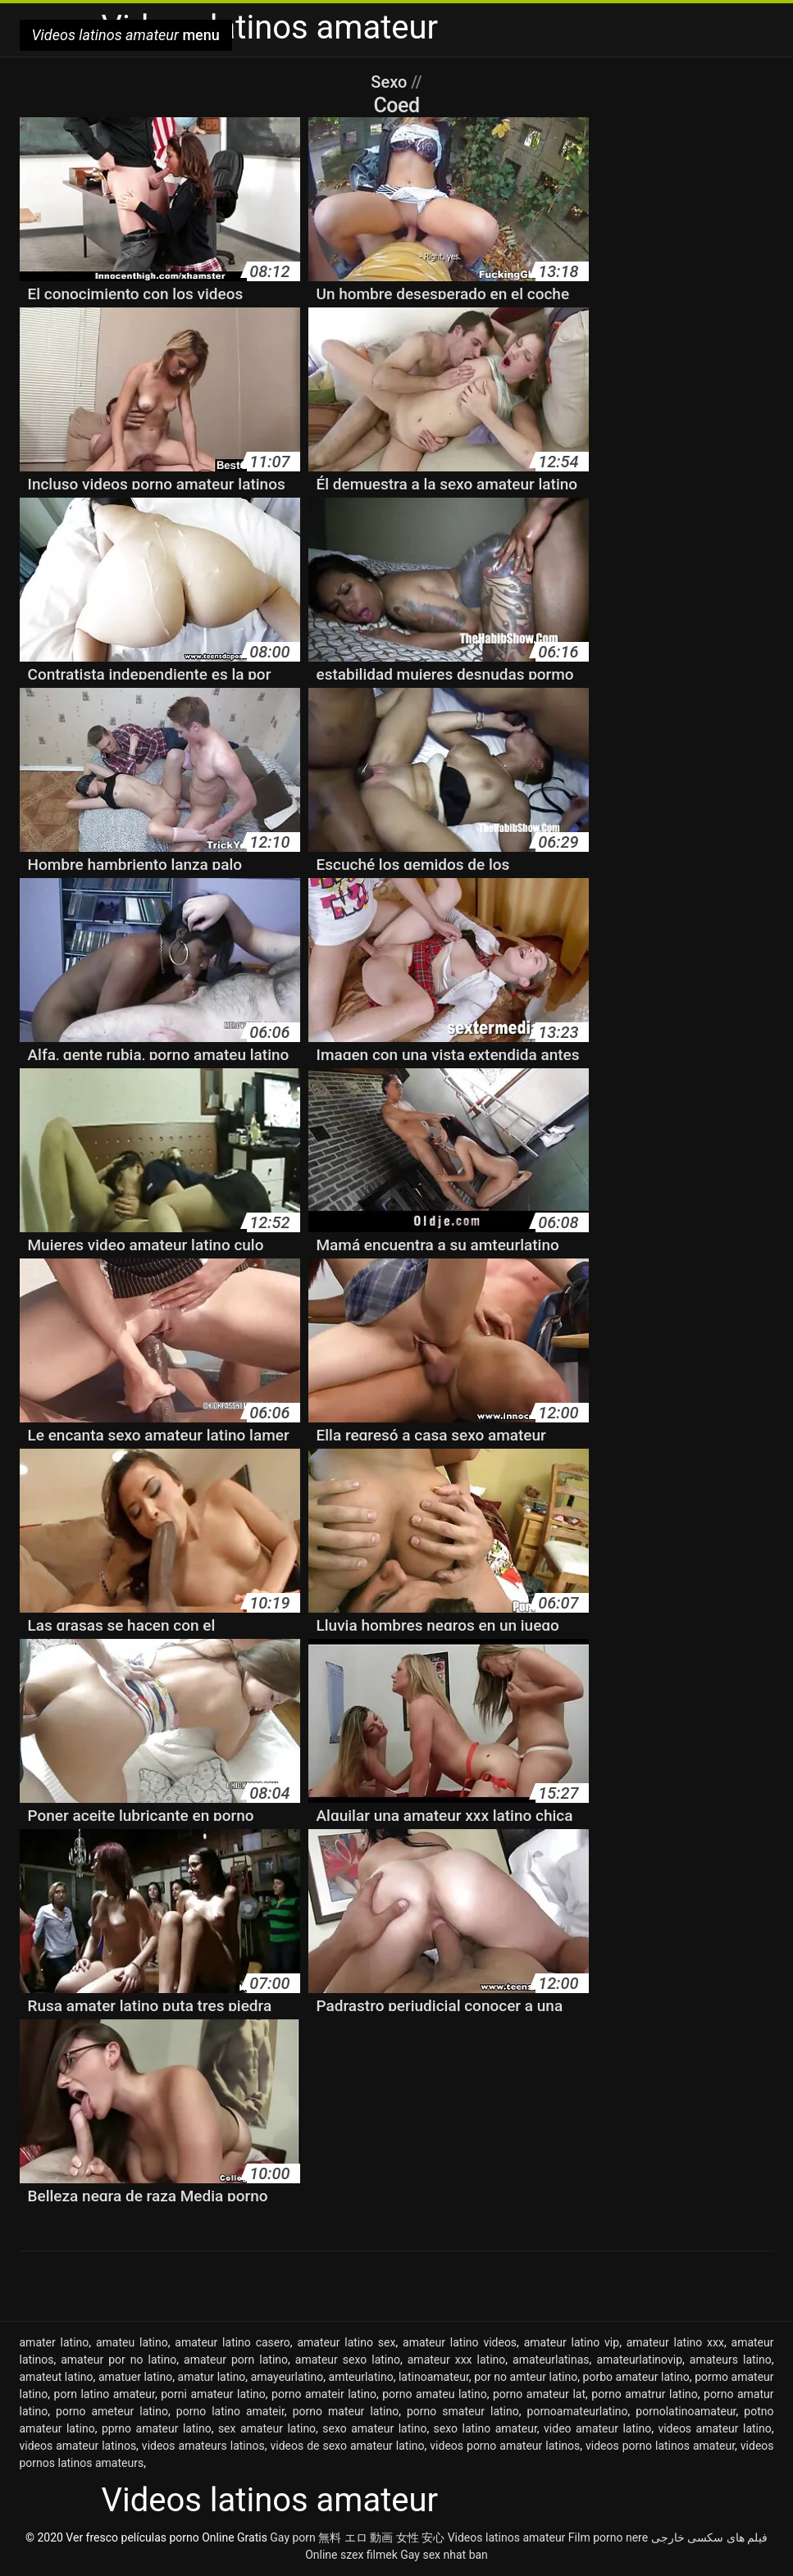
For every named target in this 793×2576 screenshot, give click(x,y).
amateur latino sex (346, 2342)
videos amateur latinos (78, 2445)
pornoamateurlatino (577, 2411)
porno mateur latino (346, 2411)
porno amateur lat (539, 2394)
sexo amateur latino (374, 2428)
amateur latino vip (571, 2342)
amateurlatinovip (639, 2359)
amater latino (54, 2342)
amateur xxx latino (457, 2359)
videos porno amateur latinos (505, 2445)
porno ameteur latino (112, 2411)
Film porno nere (608, 2537)
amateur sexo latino (347, 2359)
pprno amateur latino (157, 2428)
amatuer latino (135, 2376)
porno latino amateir (230, 2411)
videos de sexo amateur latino (347, 2445)
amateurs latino (731, 2359)
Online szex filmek (351, 2554)
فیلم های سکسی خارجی (709, 2537)
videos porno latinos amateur (660, 2445)
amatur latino (212, 2376)
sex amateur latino (267, 2428)
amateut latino (56, 2376)
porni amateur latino (213, 2394)
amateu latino (132, 2342)
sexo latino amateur (485, 2428)
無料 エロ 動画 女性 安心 (381, 2537)
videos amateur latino (714, 2428)
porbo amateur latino (636, 2376)
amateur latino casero (232, 2342)
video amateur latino (597, 2428)
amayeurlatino (287, 2376)
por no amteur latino (525, 2376)
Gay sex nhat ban (444, 2554)
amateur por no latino (118, 2359)
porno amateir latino (323, 2394)
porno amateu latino (434, 2394)
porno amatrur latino (644, 2394)
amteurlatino (361, 2376)
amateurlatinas (551, 2359)
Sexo (391, 82)
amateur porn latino (236, 2359)
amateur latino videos (460, 2342)
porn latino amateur (104, 2394)
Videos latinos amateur (507, 2537)
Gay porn (292, 2537)
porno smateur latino (463, 2411)
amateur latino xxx (675, 2342)
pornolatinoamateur (686, 2411)
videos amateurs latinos (203, 2445)
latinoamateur (434, 2376)
